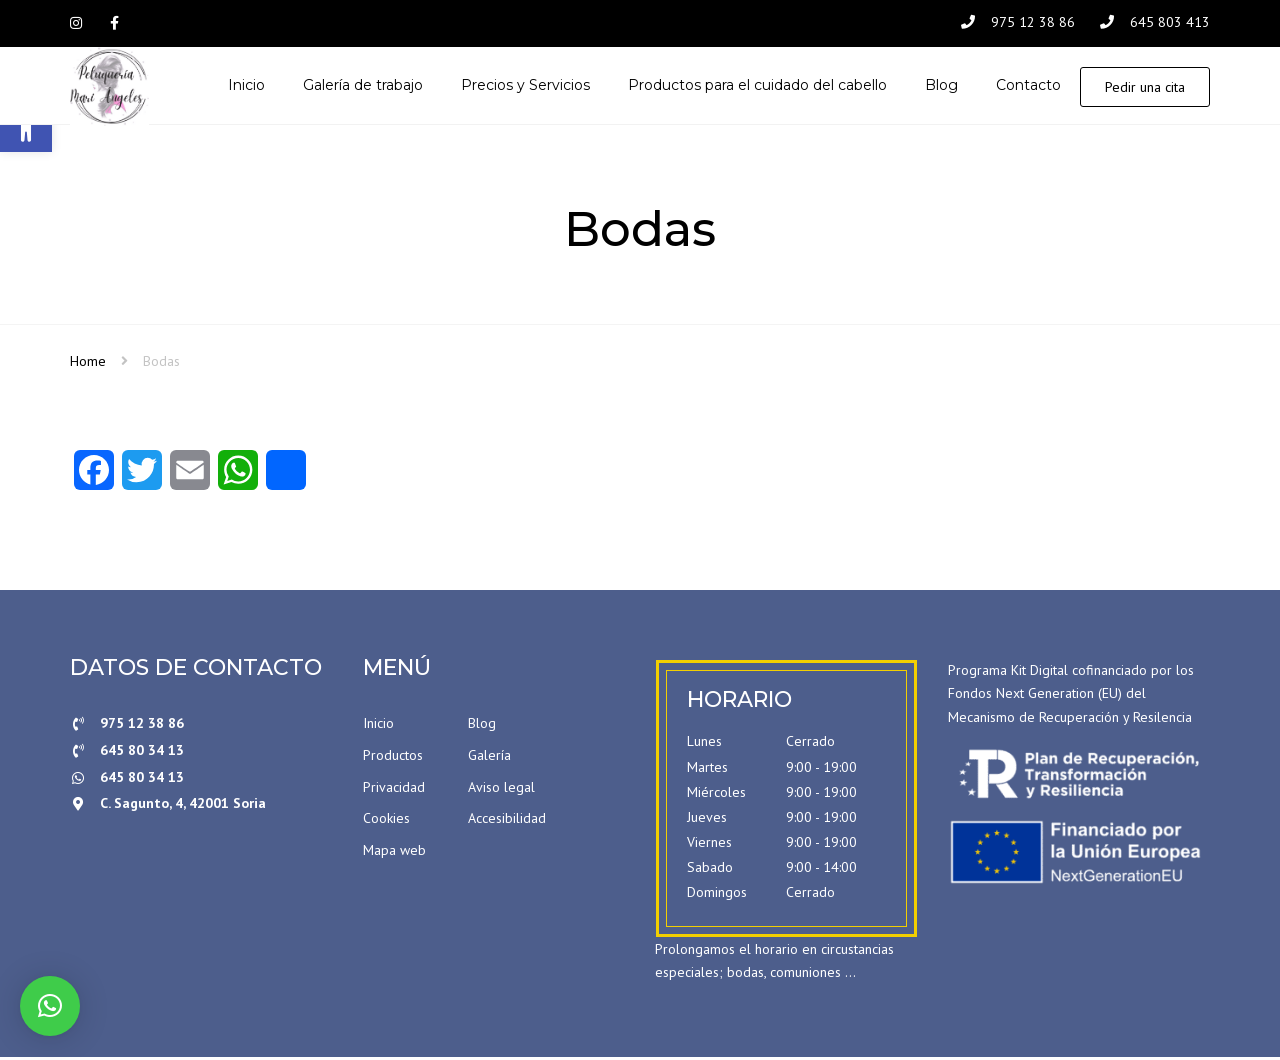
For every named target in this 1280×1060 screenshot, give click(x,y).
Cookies (386, 821)
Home (88, 363)
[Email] (190, 479)
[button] (50, 1006)
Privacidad (394, 789)
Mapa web (394, 852)
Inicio (378, 726)
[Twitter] (142, 479)
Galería (489, 757)
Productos (393, 757)
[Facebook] (94, 479)
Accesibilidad (507, 821)
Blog (482, 726)
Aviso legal (501, 789)
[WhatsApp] (238, 479)
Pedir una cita (1145, 88)
